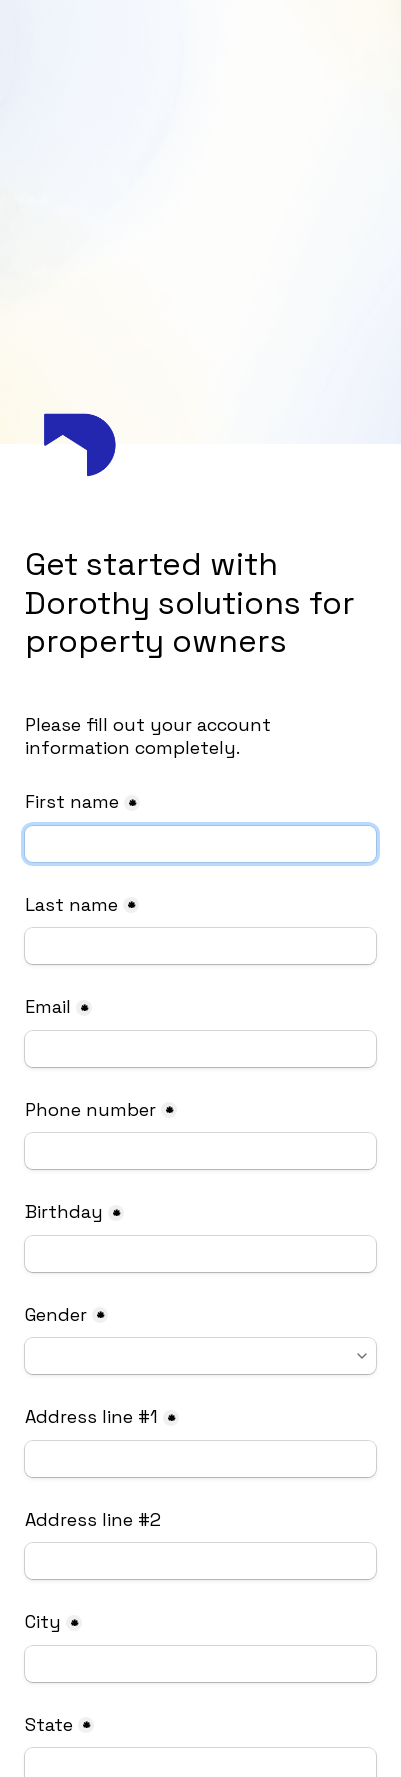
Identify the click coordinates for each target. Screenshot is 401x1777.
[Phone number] (200, 1151)
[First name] (200, 844)
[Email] (200, 1049)
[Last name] (200, 946)
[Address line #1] (200, 1459)
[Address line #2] (200, 1561)
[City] (200, 1664)
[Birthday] (200, 1254)
